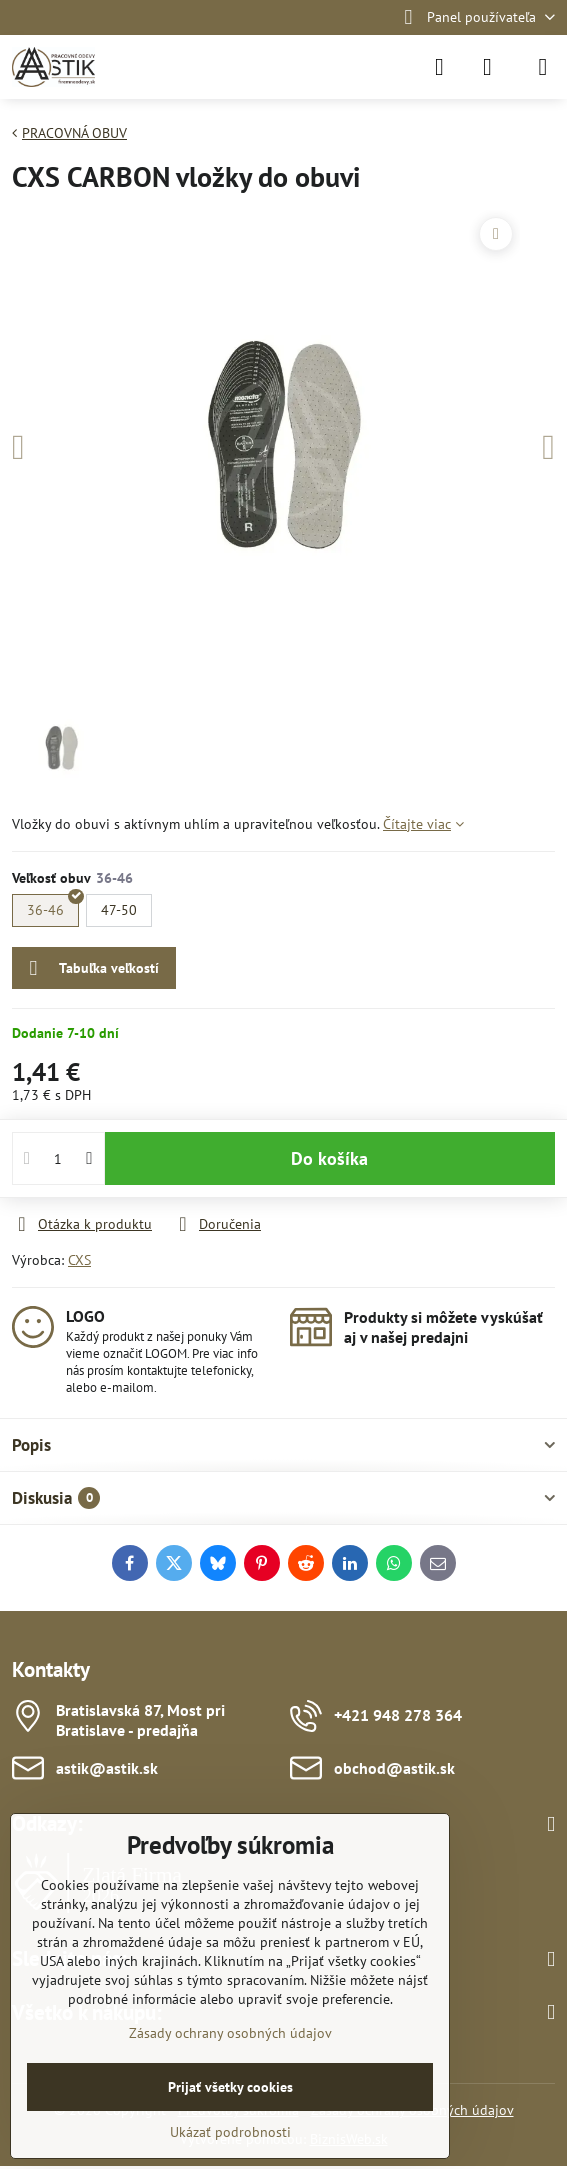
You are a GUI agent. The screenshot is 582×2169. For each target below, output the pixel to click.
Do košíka (329, 1158)
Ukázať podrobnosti (230, 2132)
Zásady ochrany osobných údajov (230, 2033)
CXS (79, 1260)
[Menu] (543, 67)
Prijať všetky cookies (230, 2087)
